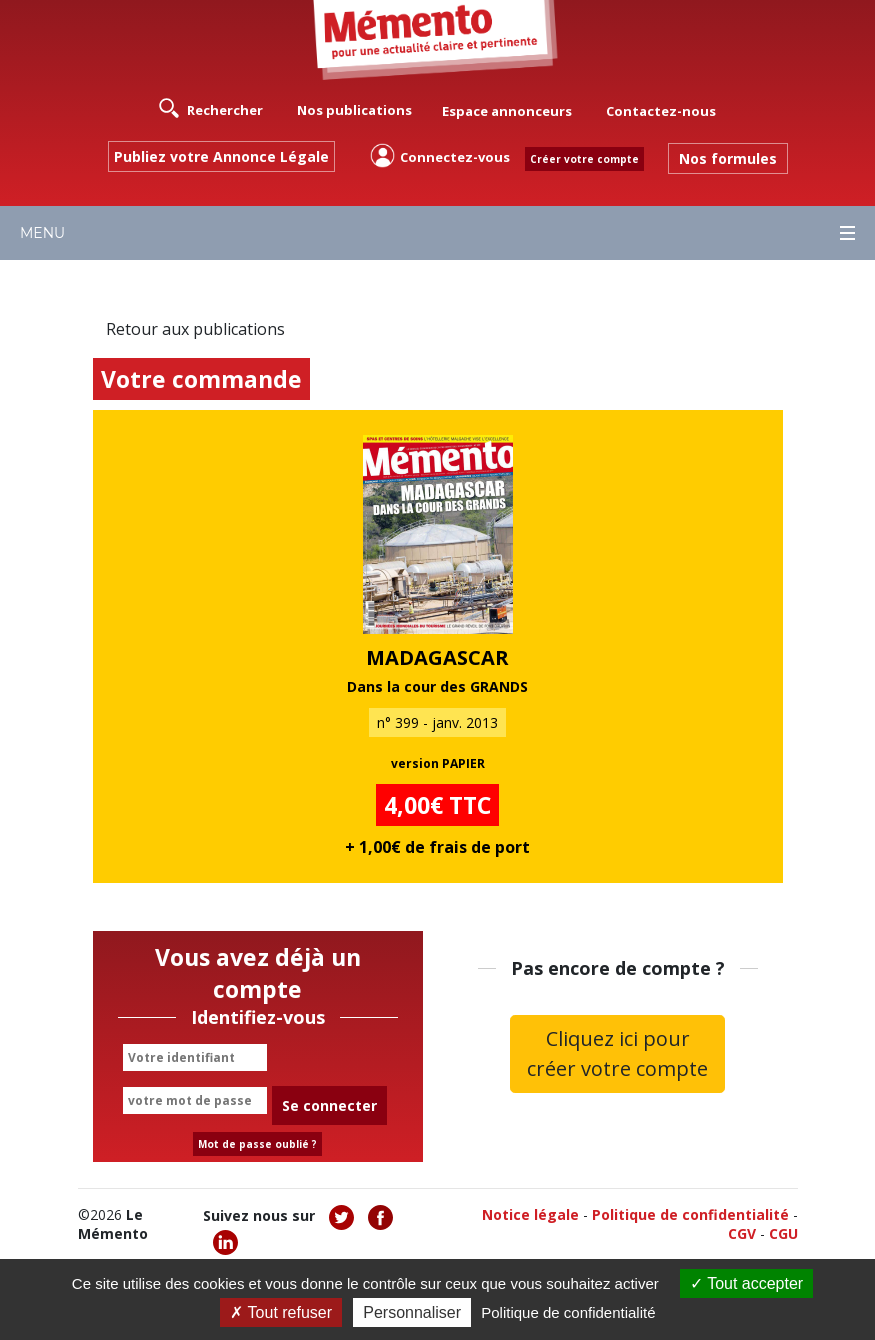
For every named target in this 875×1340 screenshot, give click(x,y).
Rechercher (211, 108)
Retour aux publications (195, 329)
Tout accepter (746, 1283)
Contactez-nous (661, 111)
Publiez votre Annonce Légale (221, 156)
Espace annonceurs (507, 111)
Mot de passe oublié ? (257, 1144)
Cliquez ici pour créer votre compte (617, 1053)
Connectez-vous (440, 155)
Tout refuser (281, 1312)
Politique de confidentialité (690, 1214)
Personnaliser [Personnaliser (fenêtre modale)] (412, 1312)
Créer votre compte (584, 159)
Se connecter (329, 1105)
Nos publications (354, 110)
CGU (783, 1233)
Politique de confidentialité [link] (568, 1312)
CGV (742, 1233)
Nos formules (728, 158)
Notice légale (530, 1214)
